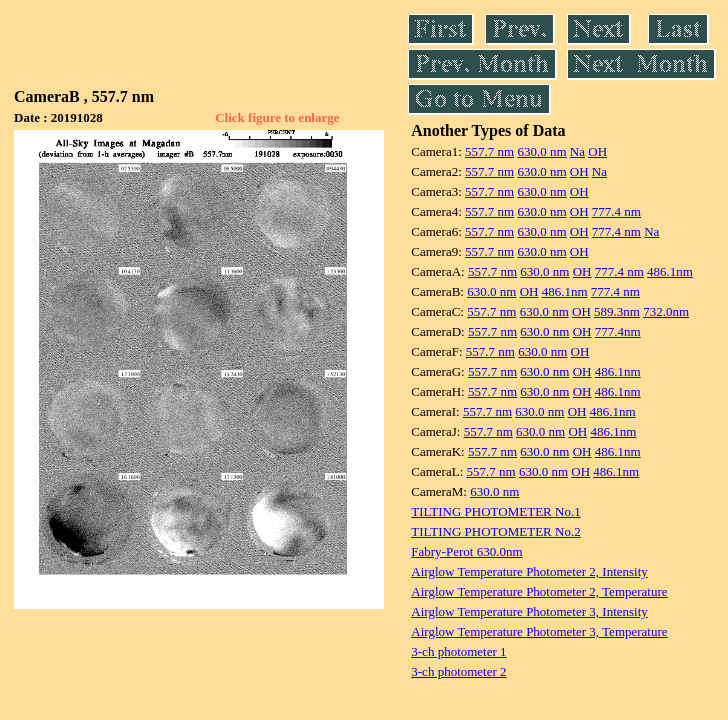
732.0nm (666, 311)
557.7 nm (489, 151)
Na (577, 151)
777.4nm (618, 331)
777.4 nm (616, 211)
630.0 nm (541, 151)
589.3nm (617, 311)
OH (597, 151)
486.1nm (670, 271)
